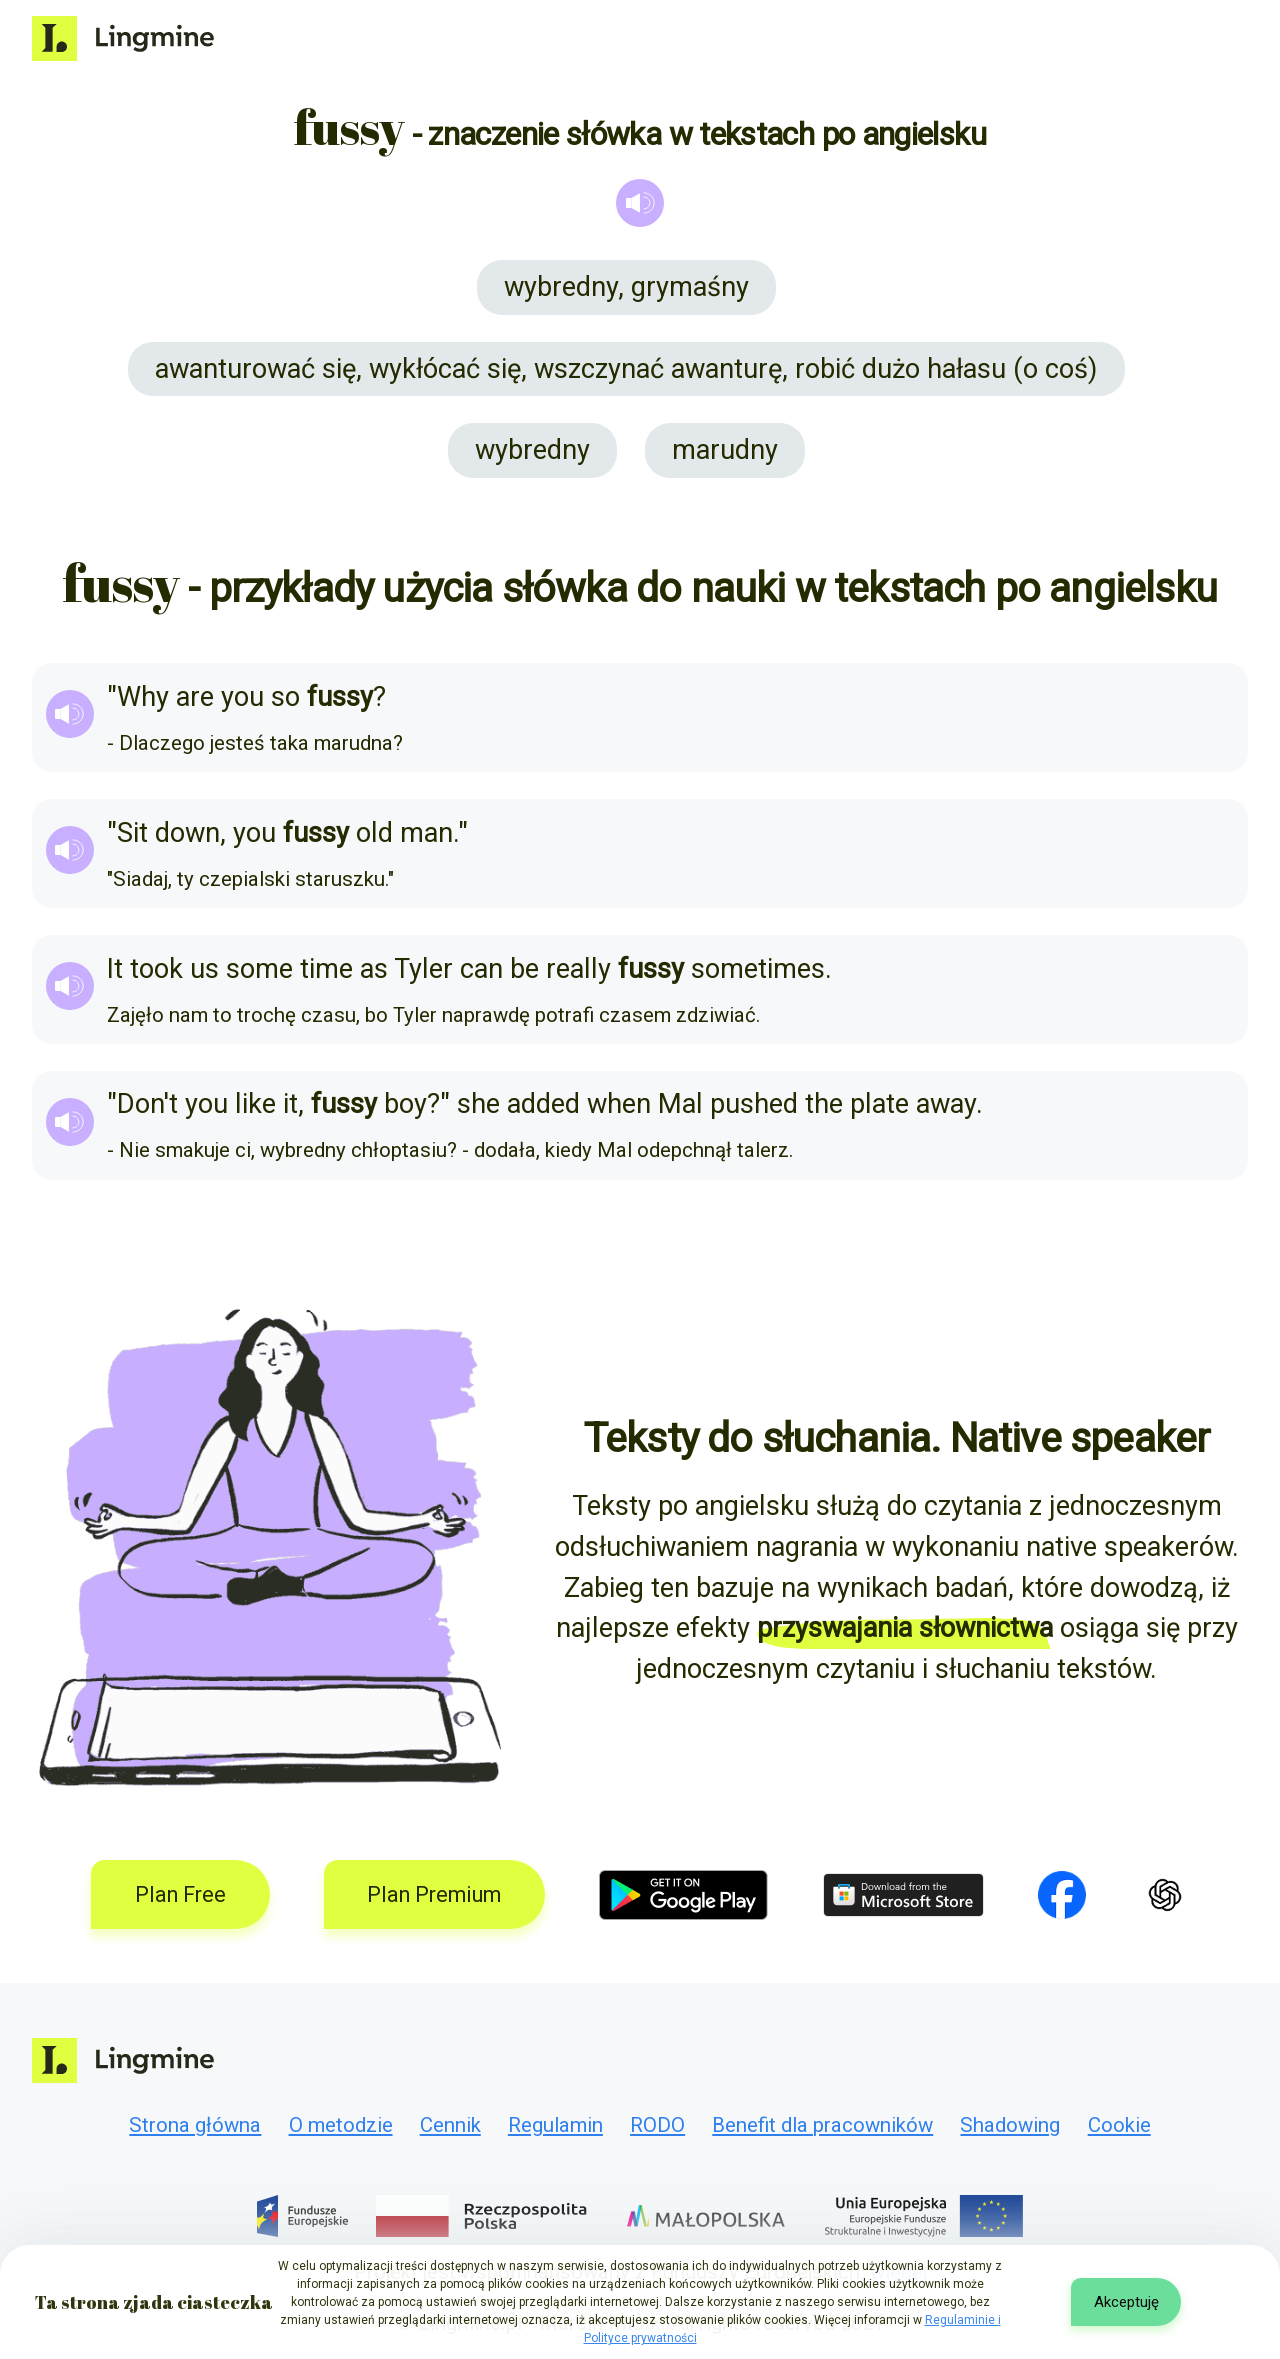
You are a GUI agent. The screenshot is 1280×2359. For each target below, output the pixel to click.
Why (143, 697)
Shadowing (1010, 2125)
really (578, 969)
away (946, 1104)
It (115, 969)
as (374, 969)
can (481, 969)
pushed (754, 1104)
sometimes (758, 969)
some (259, 969)
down (187, 833)
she (478, 1104)
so (285, 697)
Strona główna (195, 2125)
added (543, 1104)
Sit (132, 833)
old (374, 833)
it (290, 1104)
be (524, 969)
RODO (657, 2125)
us (204, 969)
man (426, 833)
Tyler (423, 969)
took (156, 969)
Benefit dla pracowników (822, 2125)
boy (405, 1104)
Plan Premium (434, 1894)
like (255, 1104)
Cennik (450, 2125)
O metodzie (341, 2125)
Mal (680, 1104)
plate (879, 1104)
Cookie (1119, 2125)
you (242, 697)
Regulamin (555, 2125)
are (195, 697)
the (824, 1104)
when (619, 1104)
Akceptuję (1126, 2302)
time (326, 969)
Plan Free (180, 1894)
